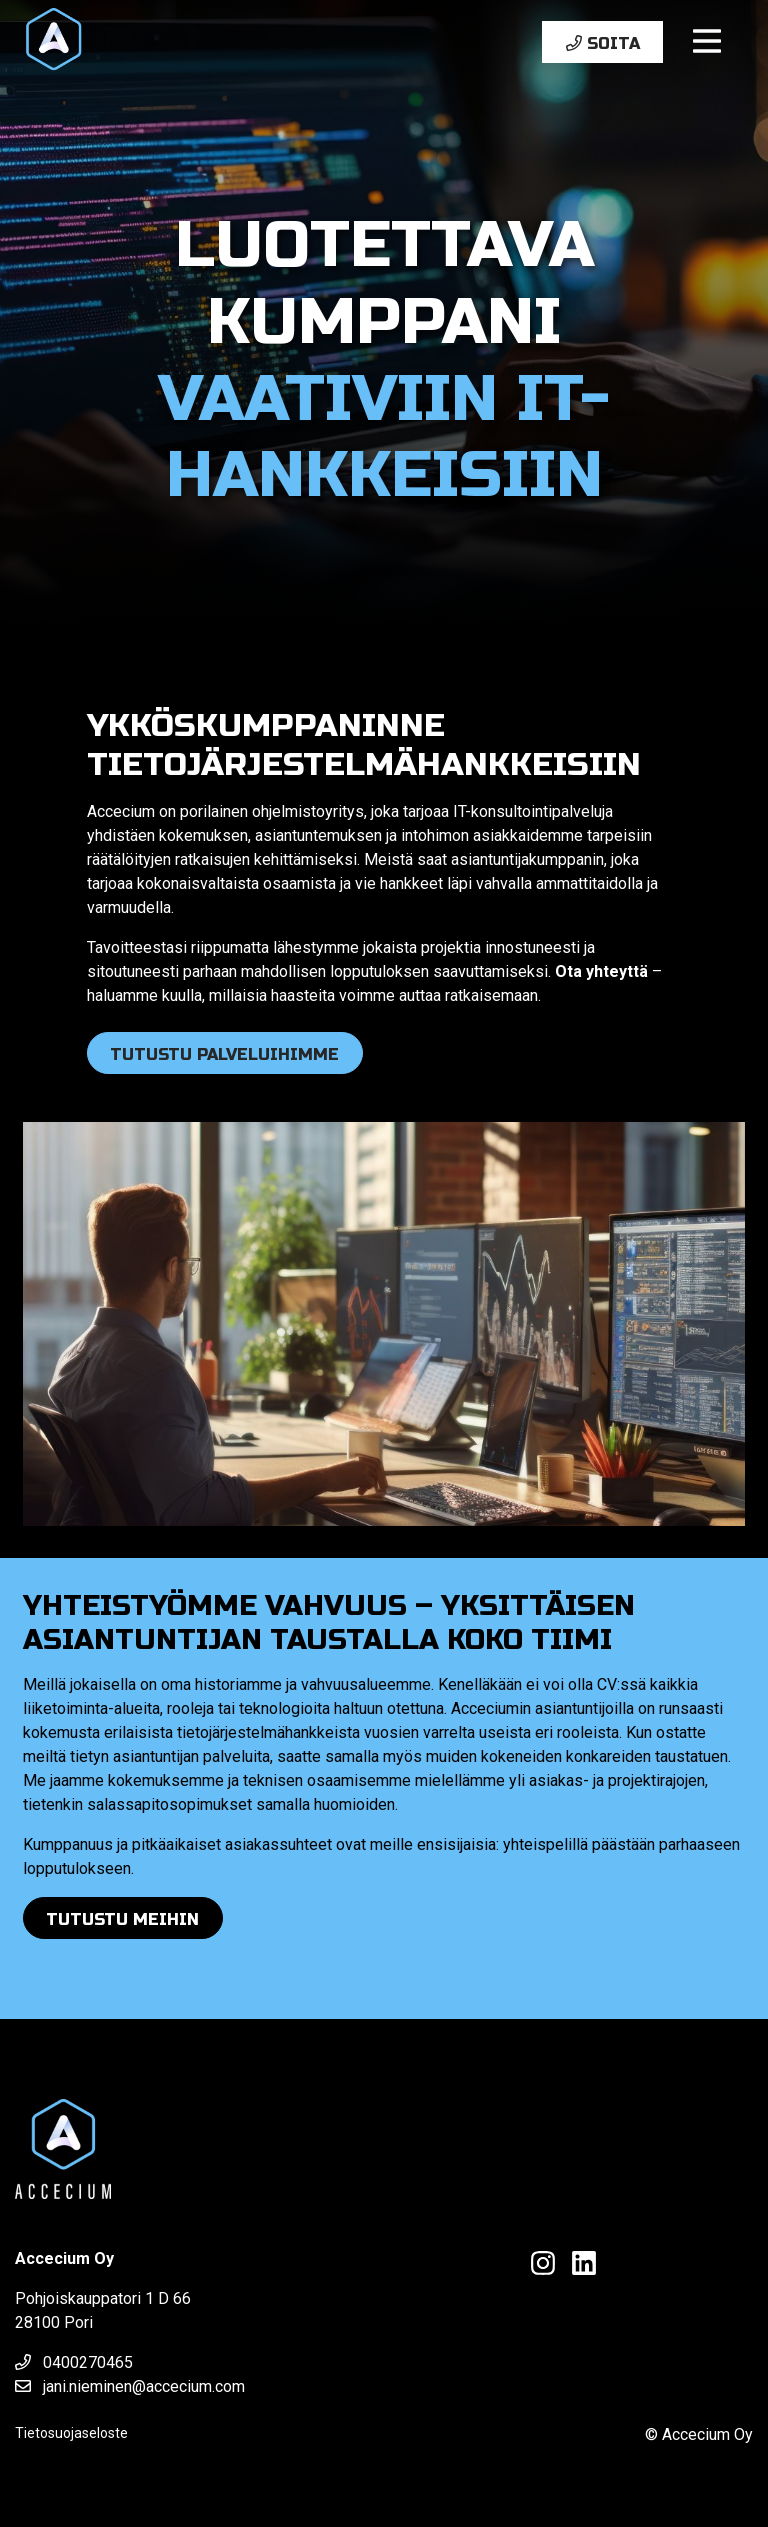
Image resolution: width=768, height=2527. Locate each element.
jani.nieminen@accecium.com (130, 2386)
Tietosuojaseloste (71, 2433)
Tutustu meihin (122, 1919)
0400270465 (74, 2362)
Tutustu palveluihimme (224, 1054)
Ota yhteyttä (601, 971)
